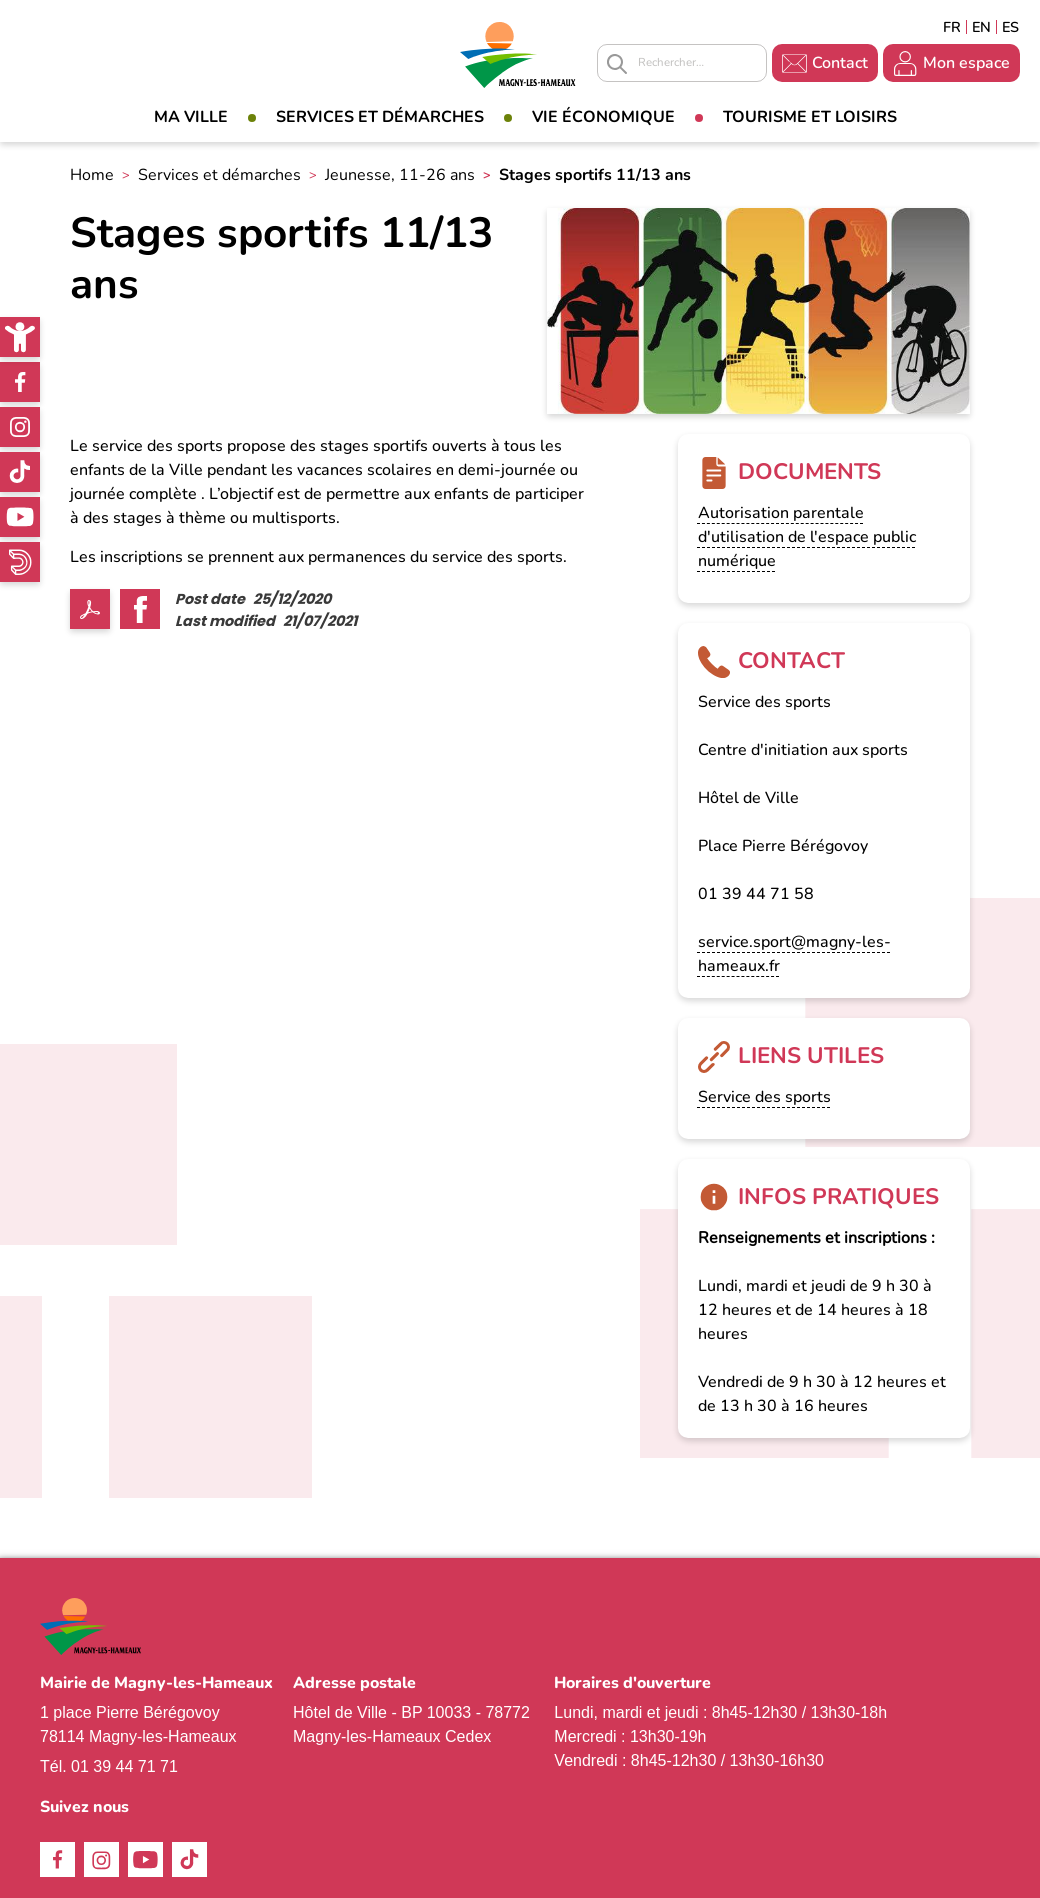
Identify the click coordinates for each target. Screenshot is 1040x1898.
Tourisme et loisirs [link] (810, 117)
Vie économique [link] (603, 117)
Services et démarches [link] (380, 117)
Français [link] (952, 27)
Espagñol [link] (1011, 27)
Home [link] (92, 175)
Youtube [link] (20, 517)
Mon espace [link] (966, 63)
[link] (20, 337)
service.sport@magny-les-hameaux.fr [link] (794, 954)
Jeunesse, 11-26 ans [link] (400, 175)
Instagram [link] (20, 427)
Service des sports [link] (764, 1097)
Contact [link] (840, 63)
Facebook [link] (20, 382)
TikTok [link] (20, 472)
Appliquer (617, 64)
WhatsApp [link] (20, 562)
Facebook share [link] (140, 609)
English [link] (981, 27)
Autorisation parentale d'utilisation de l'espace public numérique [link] (807, 537)
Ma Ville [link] (191, 117)
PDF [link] (90, 609)
